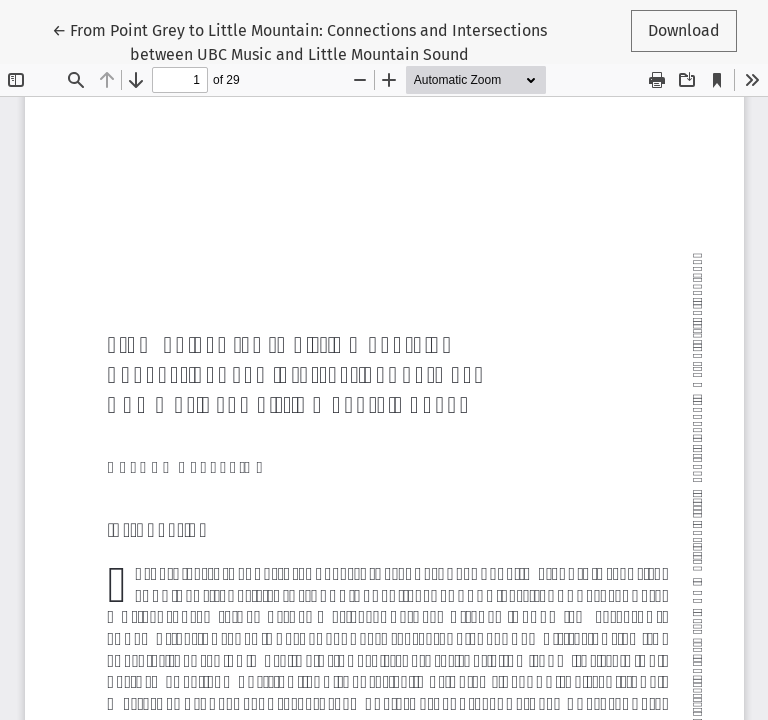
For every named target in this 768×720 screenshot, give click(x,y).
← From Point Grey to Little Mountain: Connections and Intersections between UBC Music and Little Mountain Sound (299, 41)
